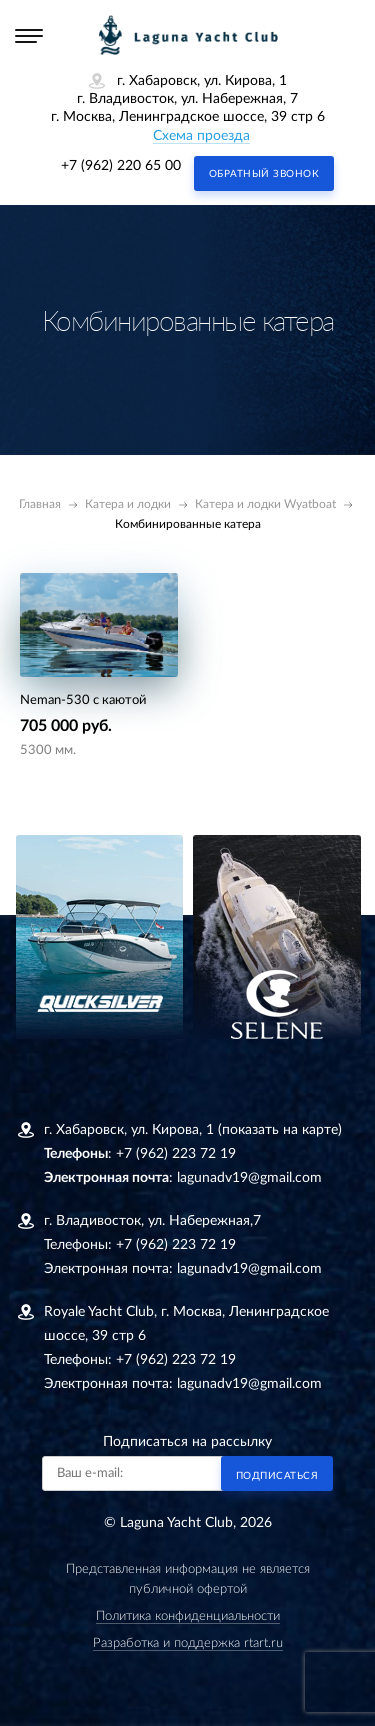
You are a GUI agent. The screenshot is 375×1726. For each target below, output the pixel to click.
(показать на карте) (280, 1130)
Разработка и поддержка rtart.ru (188, 1643)
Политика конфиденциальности (188, 1616)
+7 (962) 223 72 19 (176, 1154)
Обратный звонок (264, 174)
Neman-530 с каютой (83, 700)
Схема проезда (201, 136)
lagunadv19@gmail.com (249, 1178)
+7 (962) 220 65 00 (121, 166)
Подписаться (277, 1476)
